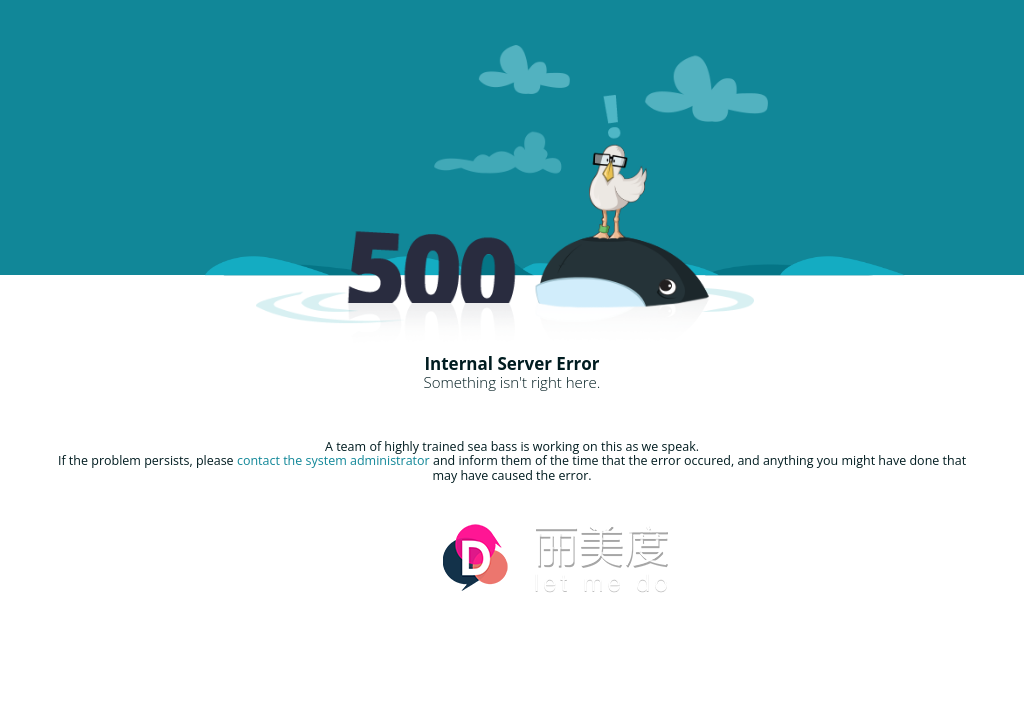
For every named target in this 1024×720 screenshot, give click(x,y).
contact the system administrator (333, 460)
